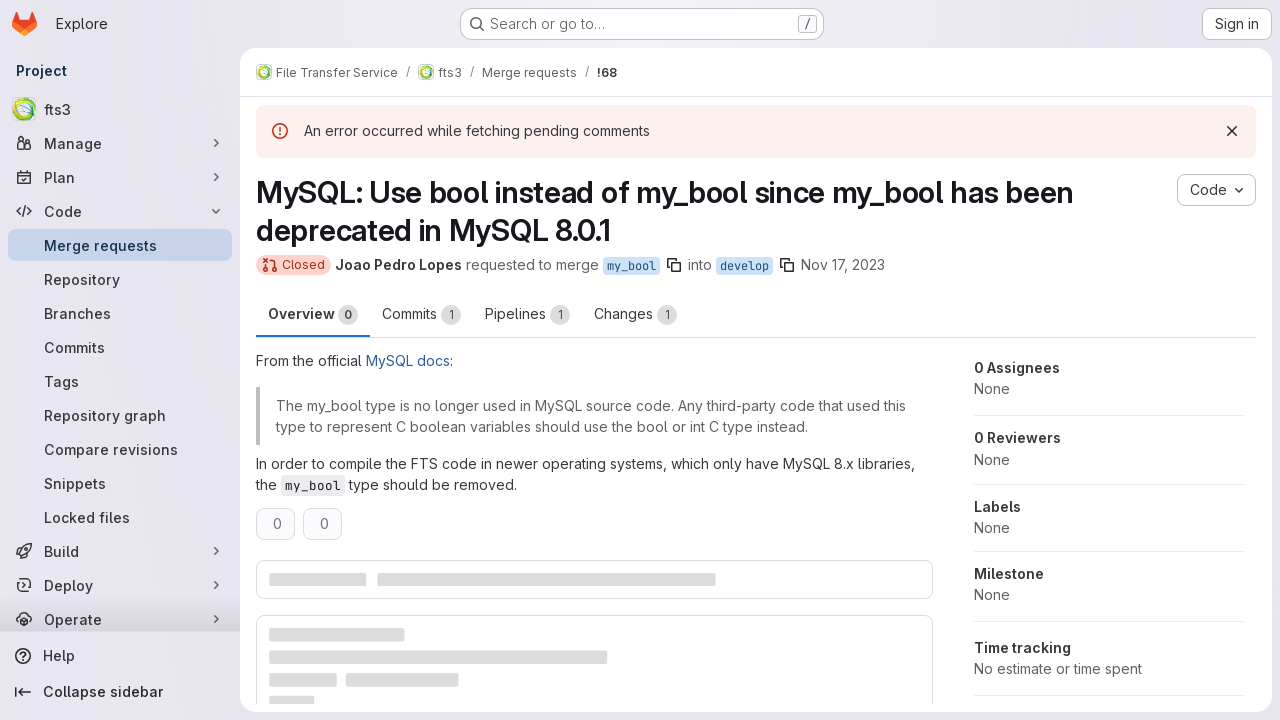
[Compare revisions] (120, 449)
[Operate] (120, 619)
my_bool (631, 266)
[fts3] (120, 109)
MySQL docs (408, 360)
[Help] (120, 656)
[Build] (120, 551)
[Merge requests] (120, 245)
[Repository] (120, 279)
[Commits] (120, 347)
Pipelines (527, 315)
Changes (635, 315)
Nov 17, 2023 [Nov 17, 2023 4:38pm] (843, 264)
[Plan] (120, 177)
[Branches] (120, 313)
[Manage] (120, 143)
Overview (313, 315)
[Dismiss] (1232, 131)
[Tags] (120, 381)
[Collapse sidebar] (120, 692)
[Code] (120, 211)
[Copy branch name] (674, 265)
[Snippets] (120, 483)
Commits (421, 315)
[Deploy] (120, 585)
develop (744, 266)
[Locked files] (120, 517)
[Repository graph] (120, 415)
